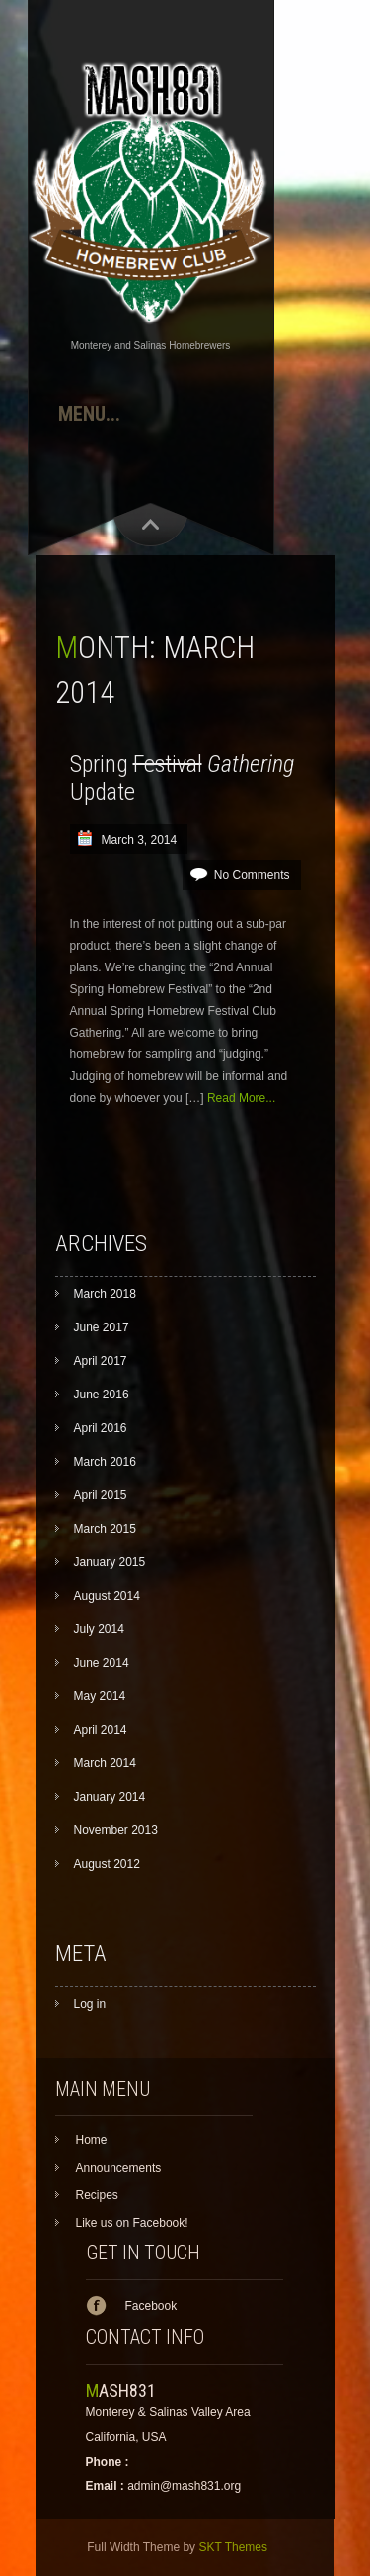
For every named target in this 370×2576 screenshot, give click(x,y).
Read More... (241, 1098)
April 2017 (100, 1361)
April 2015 (100, 1495)
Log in (90, 2004)
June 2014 (101, 1663)
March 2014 (105, 1763)
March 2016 (105, 1461)
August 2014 (107, 1596)
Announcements (119, 2168)
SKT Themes (232, 2547)
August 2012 (107, 1864)
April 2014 (100, 1730)
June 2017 (101, 1327)
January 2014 (110, 1797)
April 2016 (100, 1428)
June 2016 (101, 1394)
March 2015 (105, 1529)
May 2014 (100, 1696)
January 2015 (110, 1562)
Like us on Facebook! (132, 2223)
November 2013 (116, 1830)
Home (92, 2140)
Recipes (97, 2195)
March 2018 (105, 1294)
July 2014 (99, 1629)
